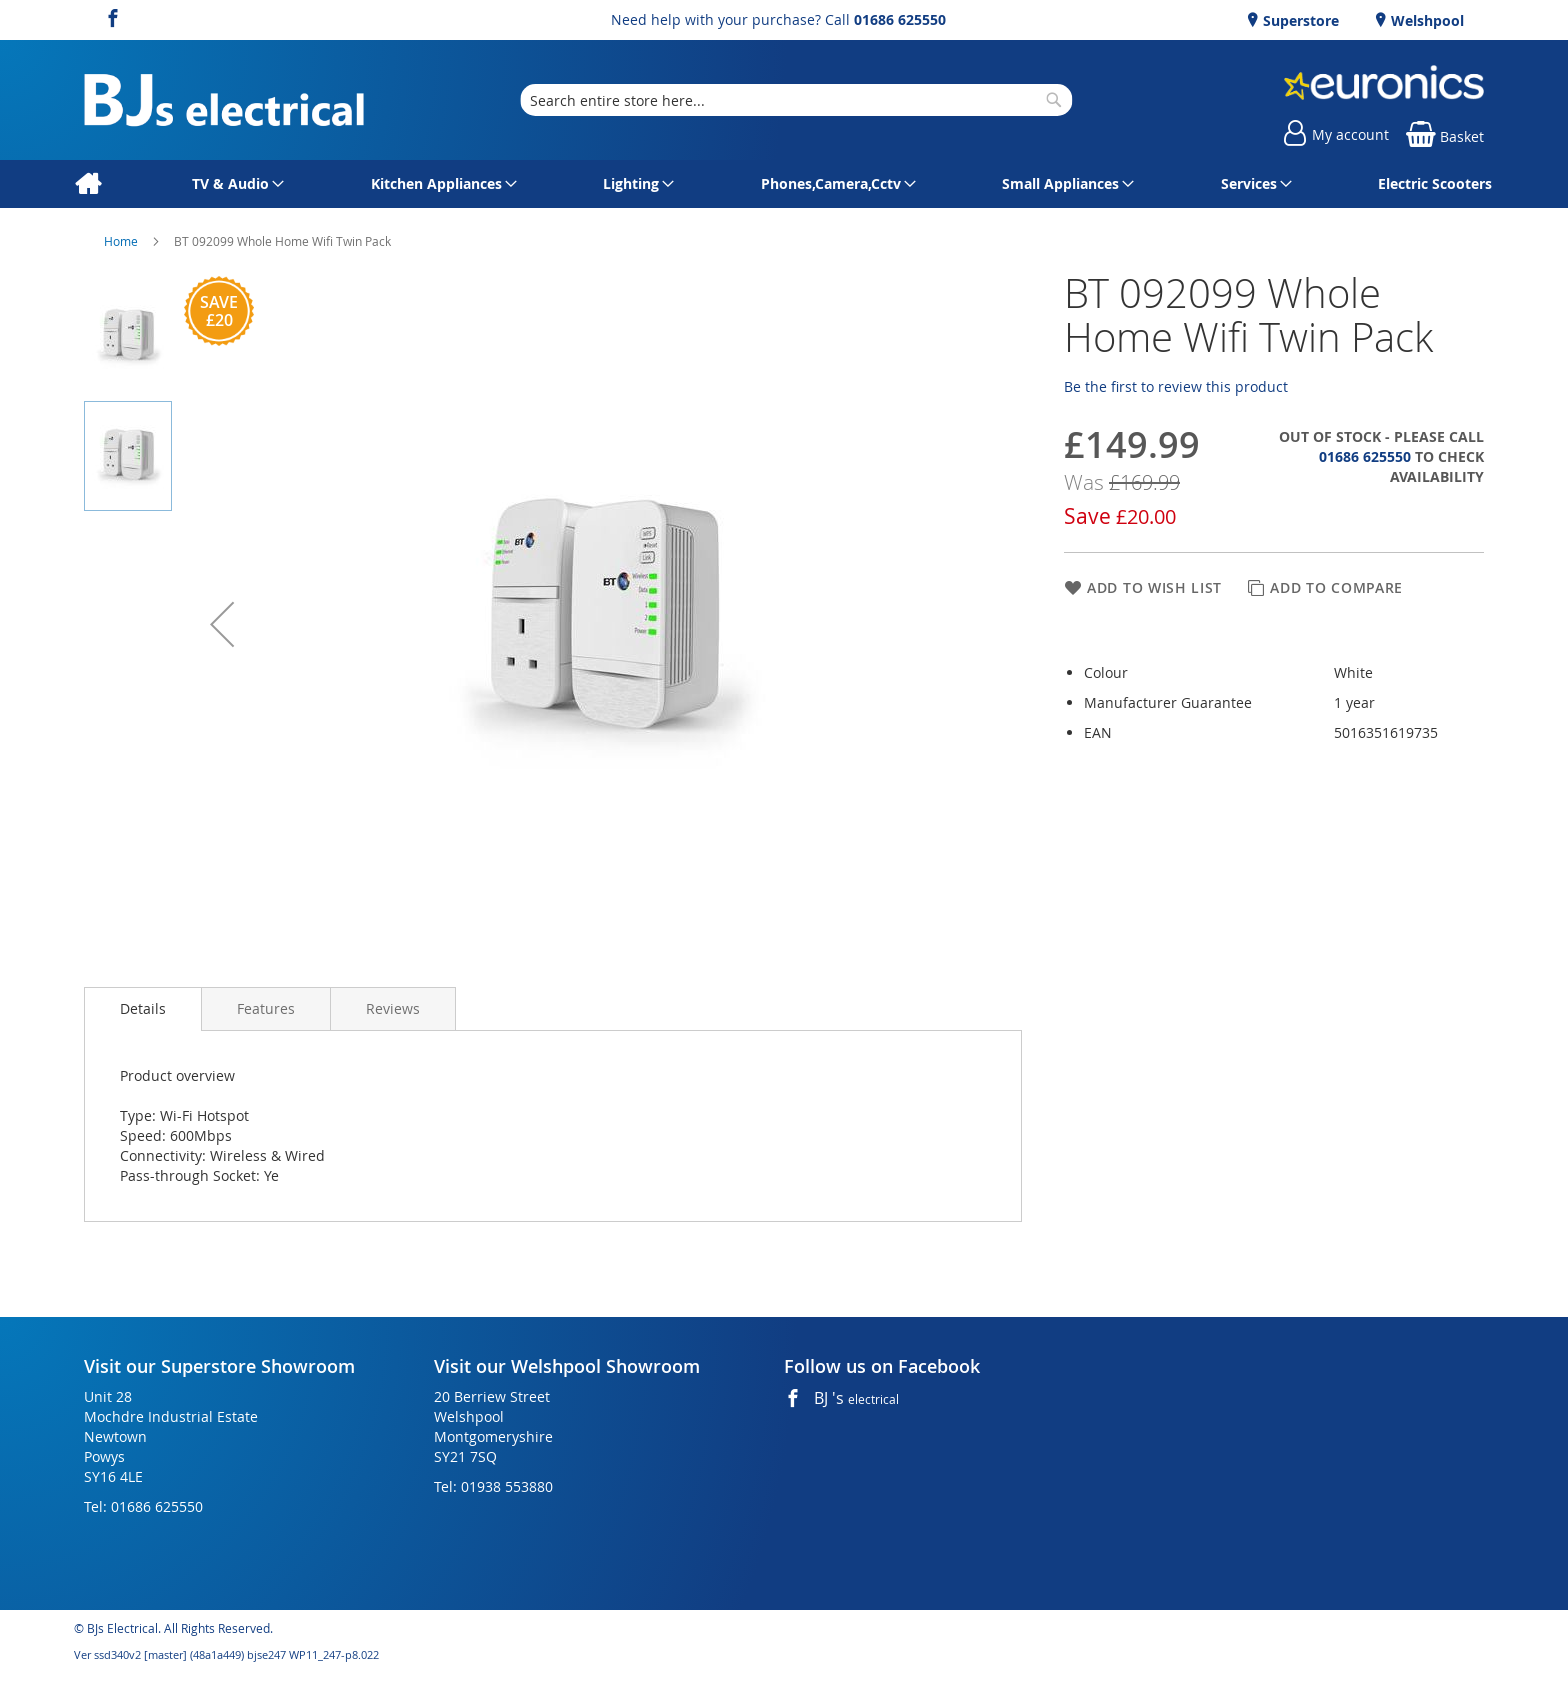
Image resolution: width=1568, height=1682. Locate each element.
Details (143, 1008)
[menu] (784, 184)
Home (122, 241)
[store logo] (224, 100)
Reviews (393, 1008)
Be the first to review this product (1176, 386)
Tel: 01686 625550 (143, 1506)
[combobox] (796, 100)
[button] (222, 624)
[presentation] (143, 1009)
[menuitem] (87, 184)
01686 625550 (900, 19)
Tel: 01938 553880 (493, 1486)
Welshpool (1425, 20)
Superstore (1299, 20)
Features (266, 1008)
